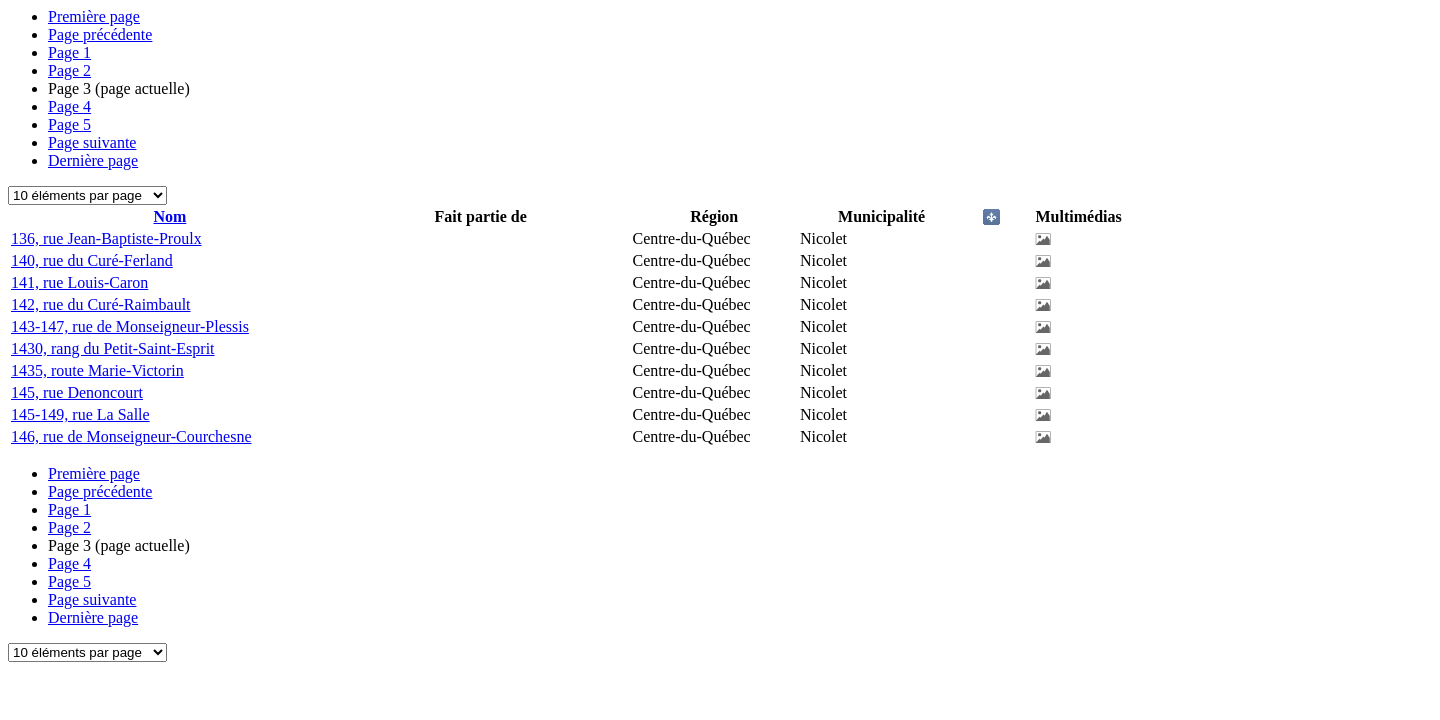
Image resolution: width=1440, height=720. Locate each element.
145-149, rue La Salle (80, 414)
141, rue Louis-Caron (79, 282)
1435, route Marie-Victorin (97, 370)
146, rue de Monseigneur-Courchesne (131, 436)
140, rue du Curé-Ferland (92, 260)
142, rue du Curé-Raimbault (101, 304)
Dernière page (93, 160)
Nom (169, 216)
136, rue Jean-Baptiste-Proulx (106, 238)
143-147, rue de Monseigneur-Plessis (130, 326)
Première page (94, 16)
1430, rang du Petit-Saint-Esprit (113, 348)
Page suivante (92, 142)
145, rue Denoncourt (77, 392)
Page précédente (100, 34)
